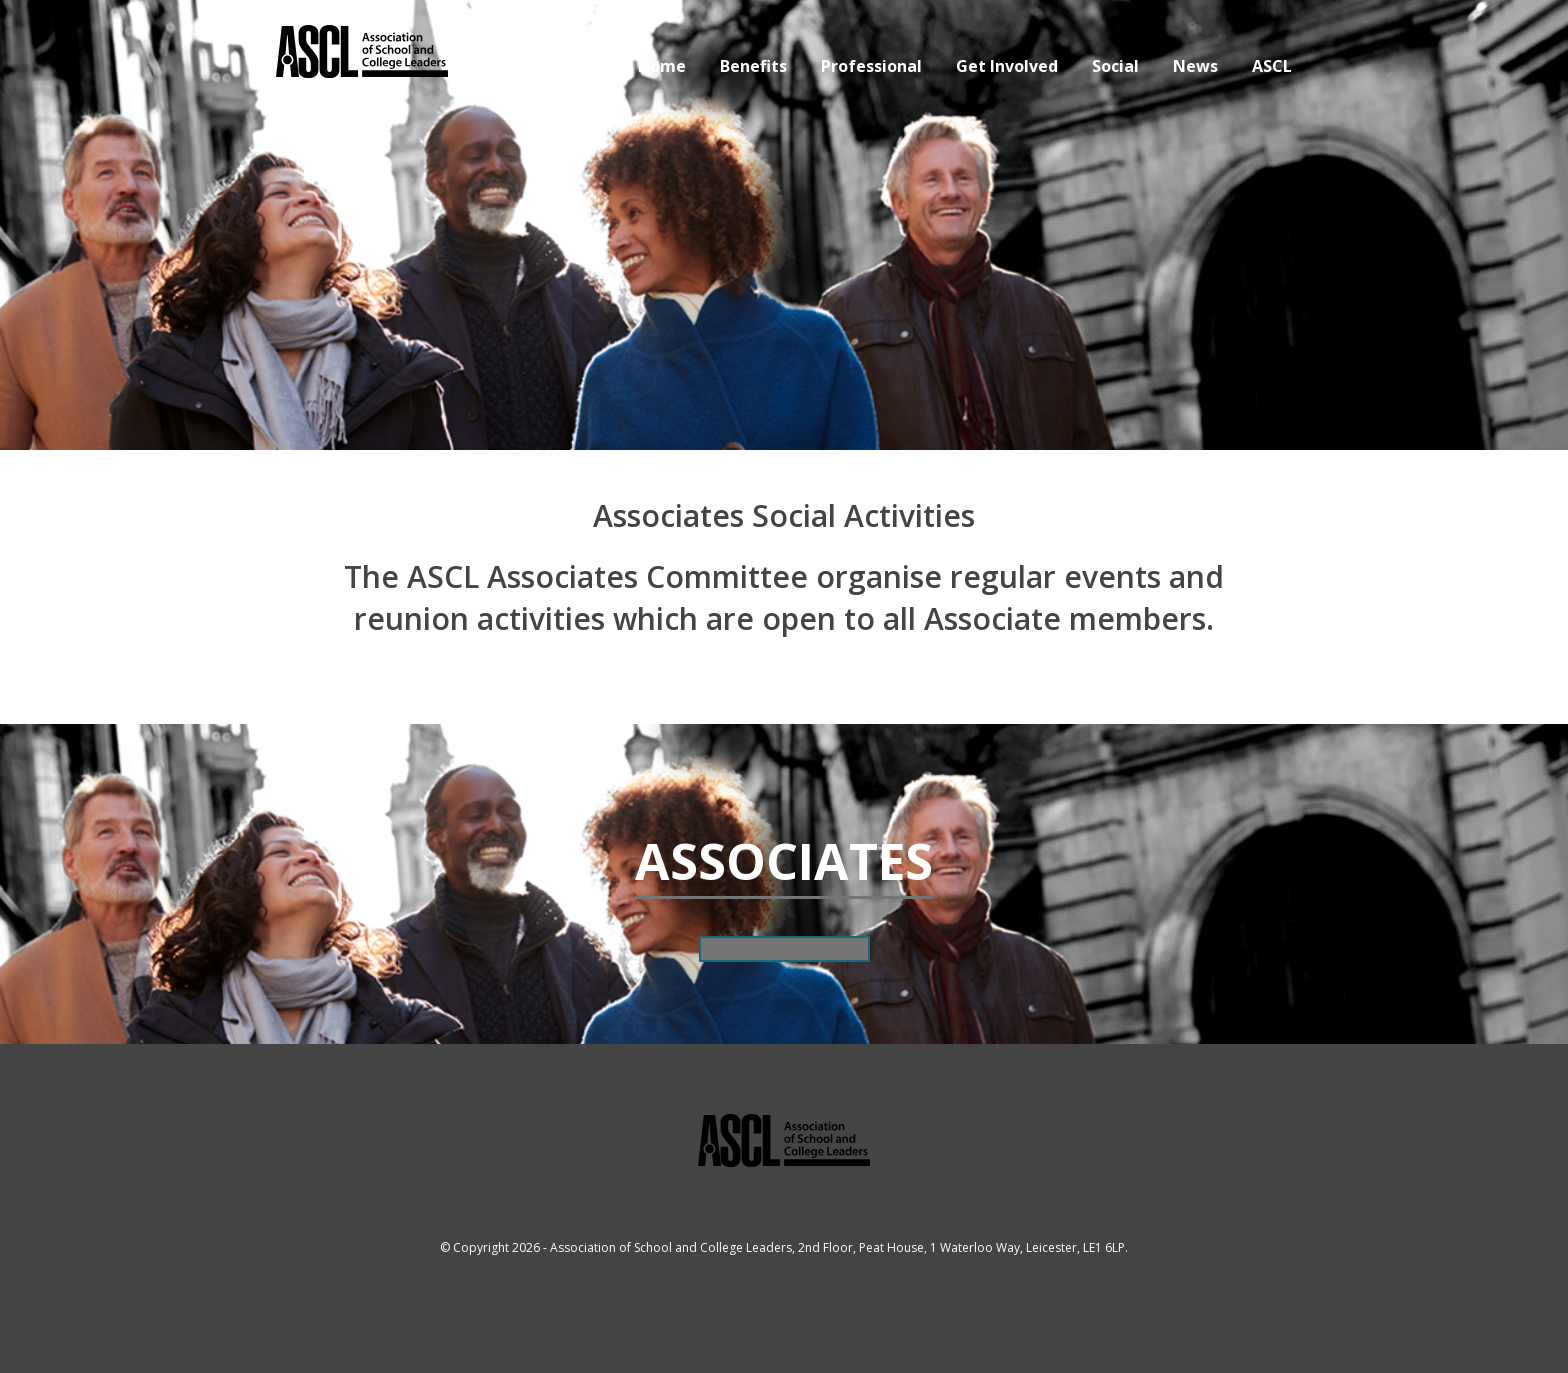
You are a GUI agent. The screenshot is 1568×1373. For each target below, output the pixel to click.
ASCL (1272, 66)
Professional (871, 66)
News (1195, 66)
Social (1115, 66)
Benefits (753, 66)
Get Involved (1007, 66)
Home (662, 66)
